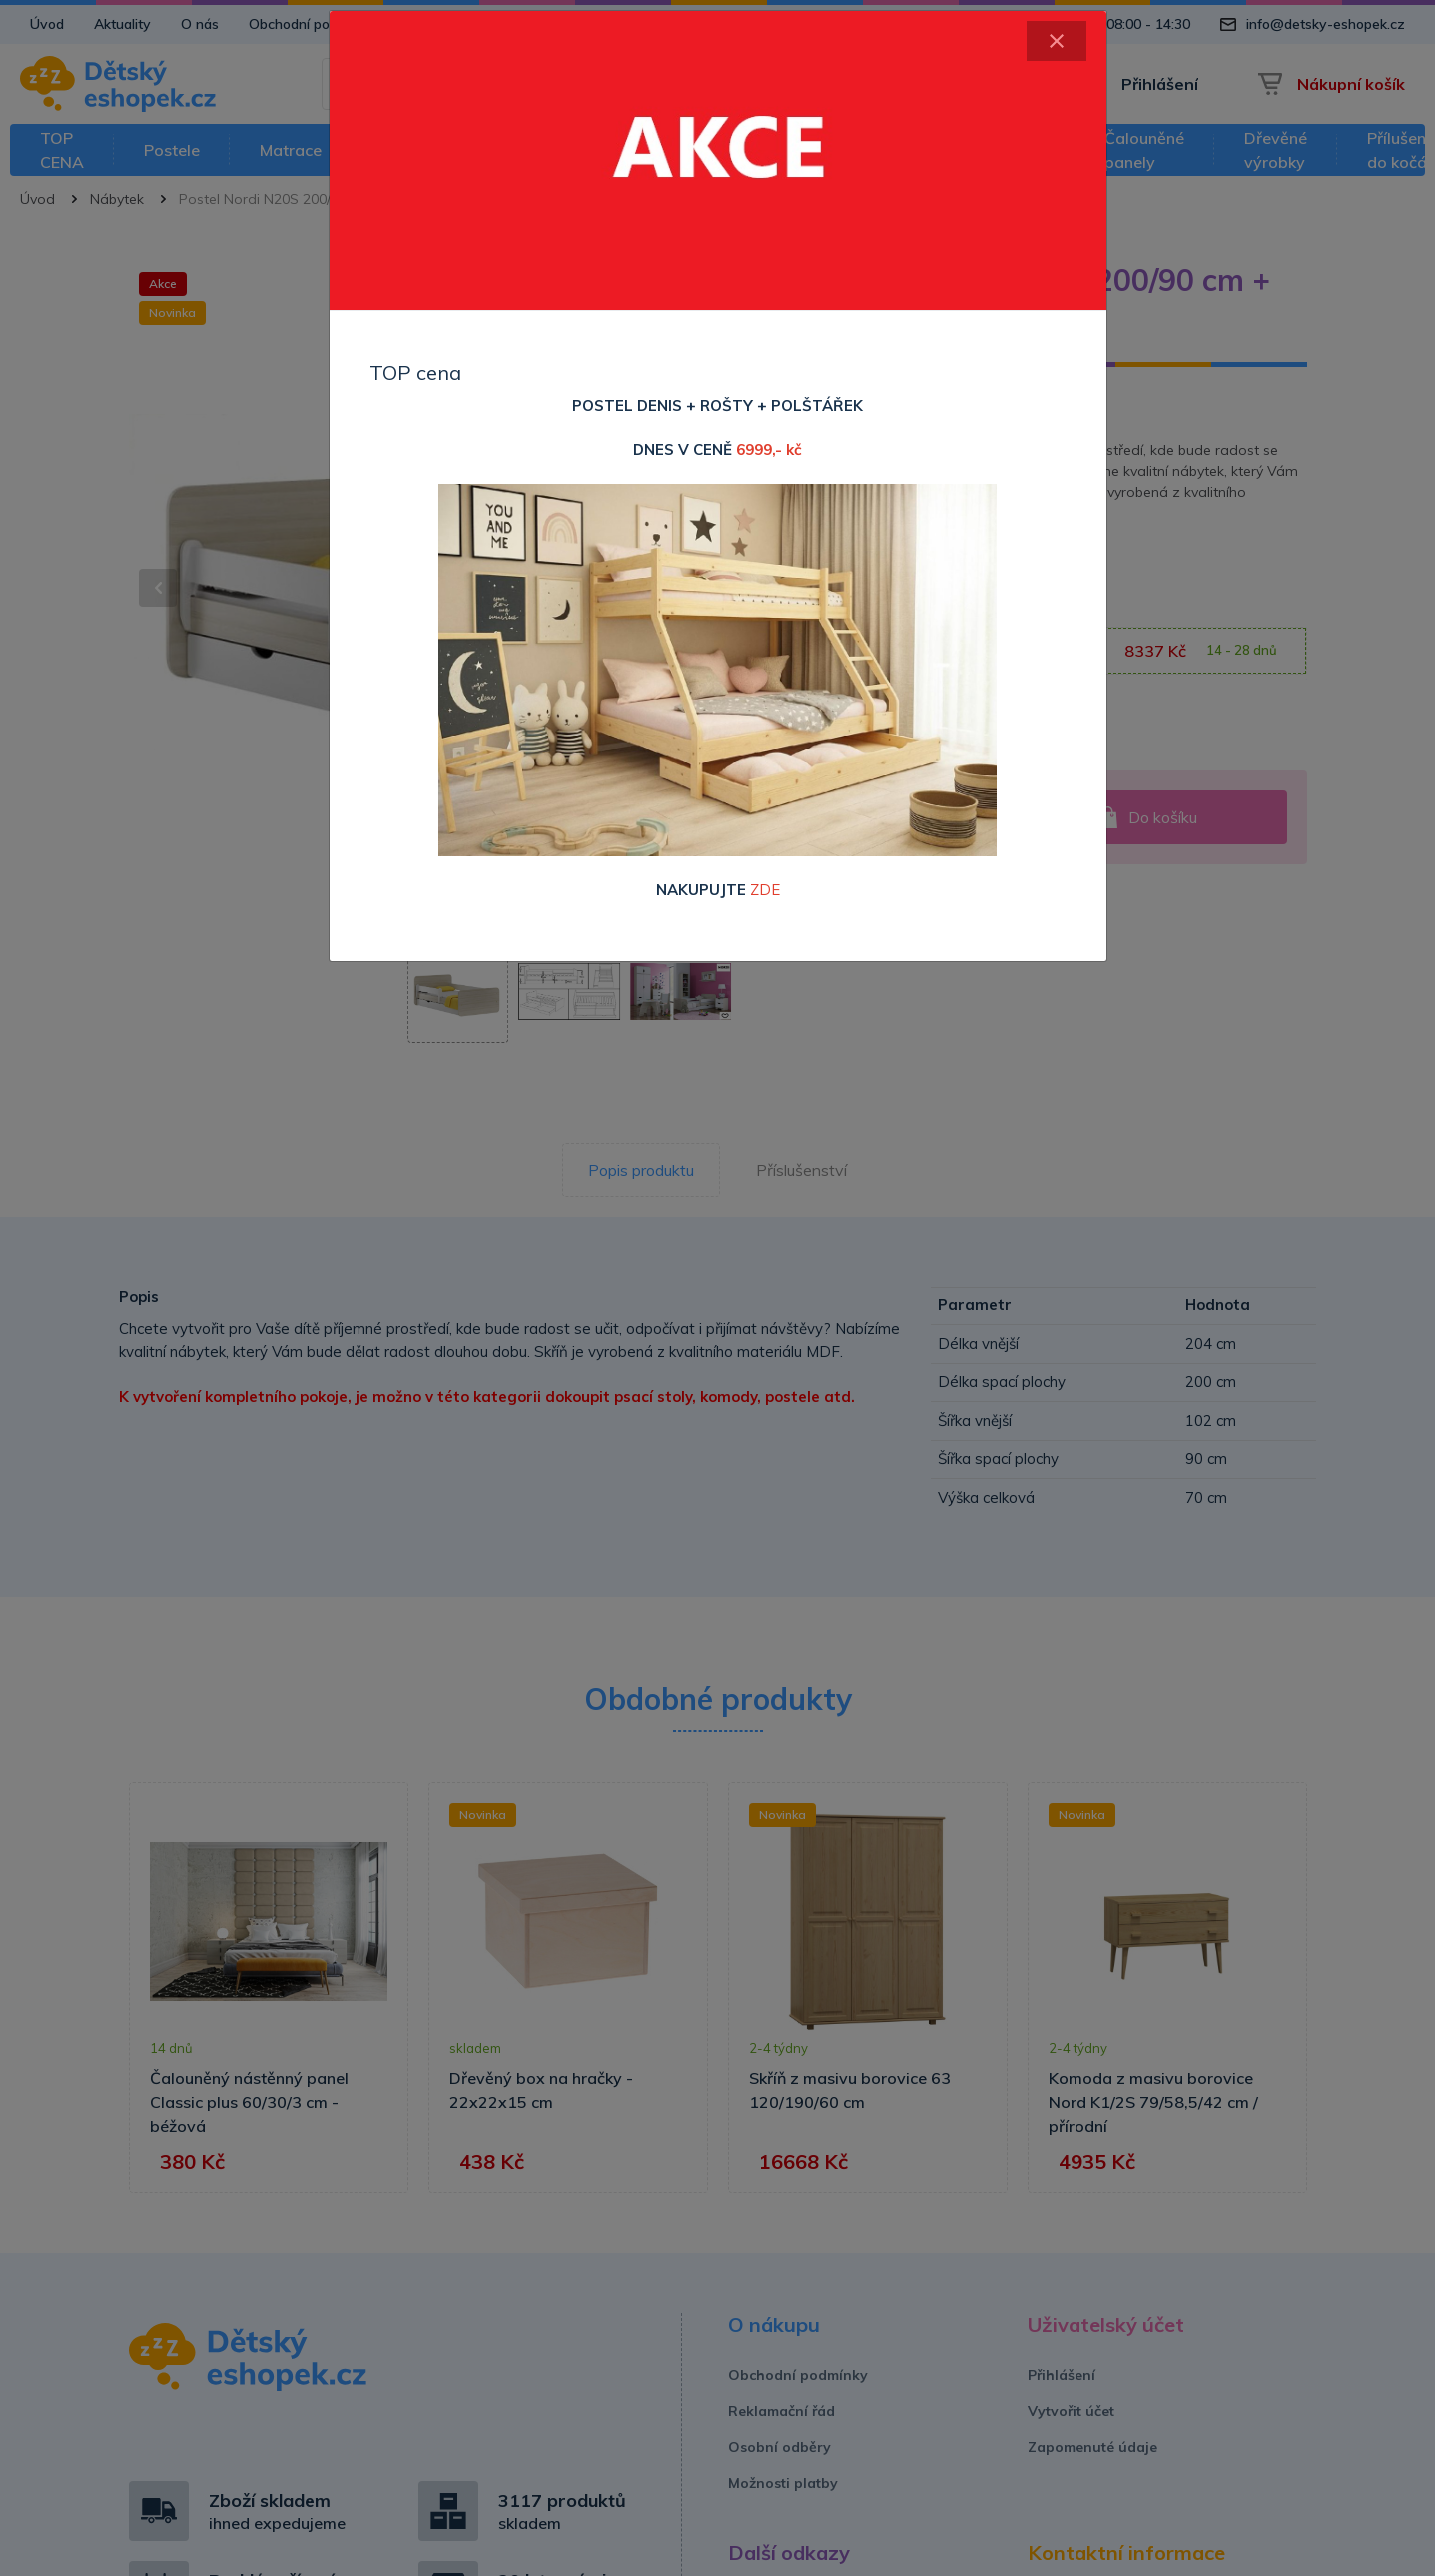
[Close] (1056, 41)
